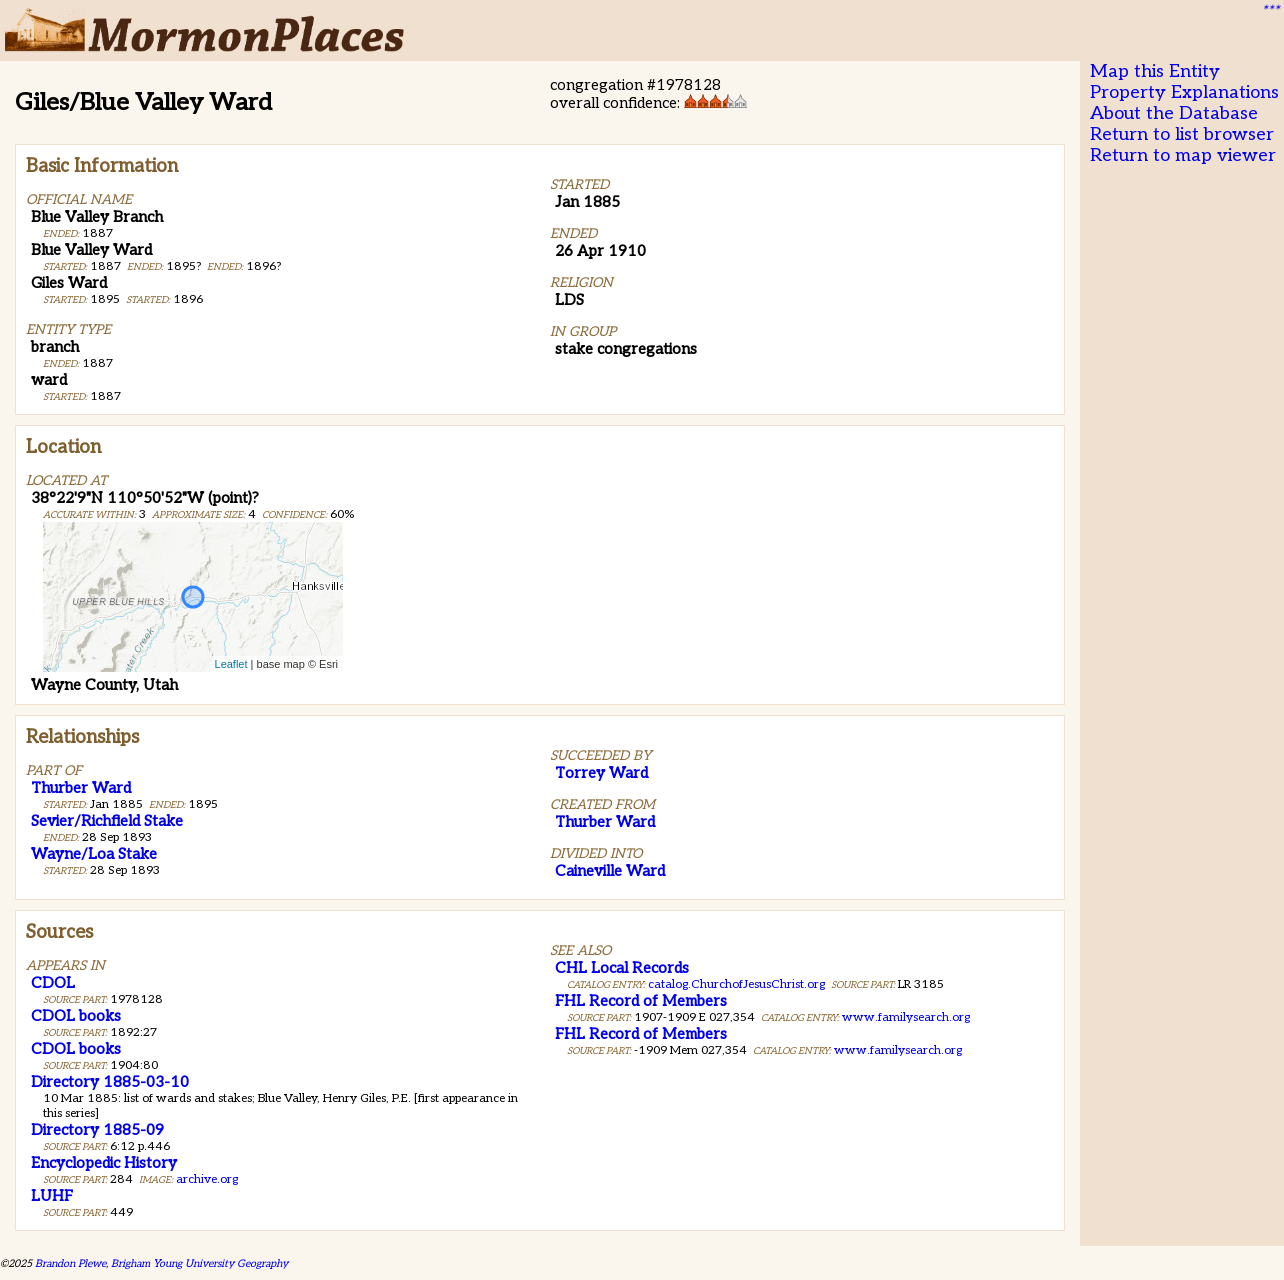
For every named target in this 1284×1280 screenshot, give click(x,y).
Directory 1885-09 (97, 1130)
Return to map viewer (1183, 155)
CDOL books (76, 1016)
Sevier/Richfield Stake (107, 821)
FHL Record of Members (641, 1001)
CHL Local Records (622, 968)
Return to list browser (1182, 134)
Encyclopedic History (104, 1163)
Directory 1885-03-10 (110, 1082)
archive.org (207, 1179)
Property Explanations (1184, 92)
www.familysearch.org (906, 1017)
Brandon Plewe (70, 1263)
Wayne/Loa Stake (94, 854)
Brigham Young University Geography (199, 1263)
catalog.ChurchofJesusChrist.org (736, 984)
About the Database (1174, 113)
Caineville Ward (610, 871)
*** (1270, 11)
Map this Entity (1155, 71)
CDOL (53, 983)
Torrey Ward (601, 773)
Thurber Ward (81, 788)
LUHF (52, 1196)
